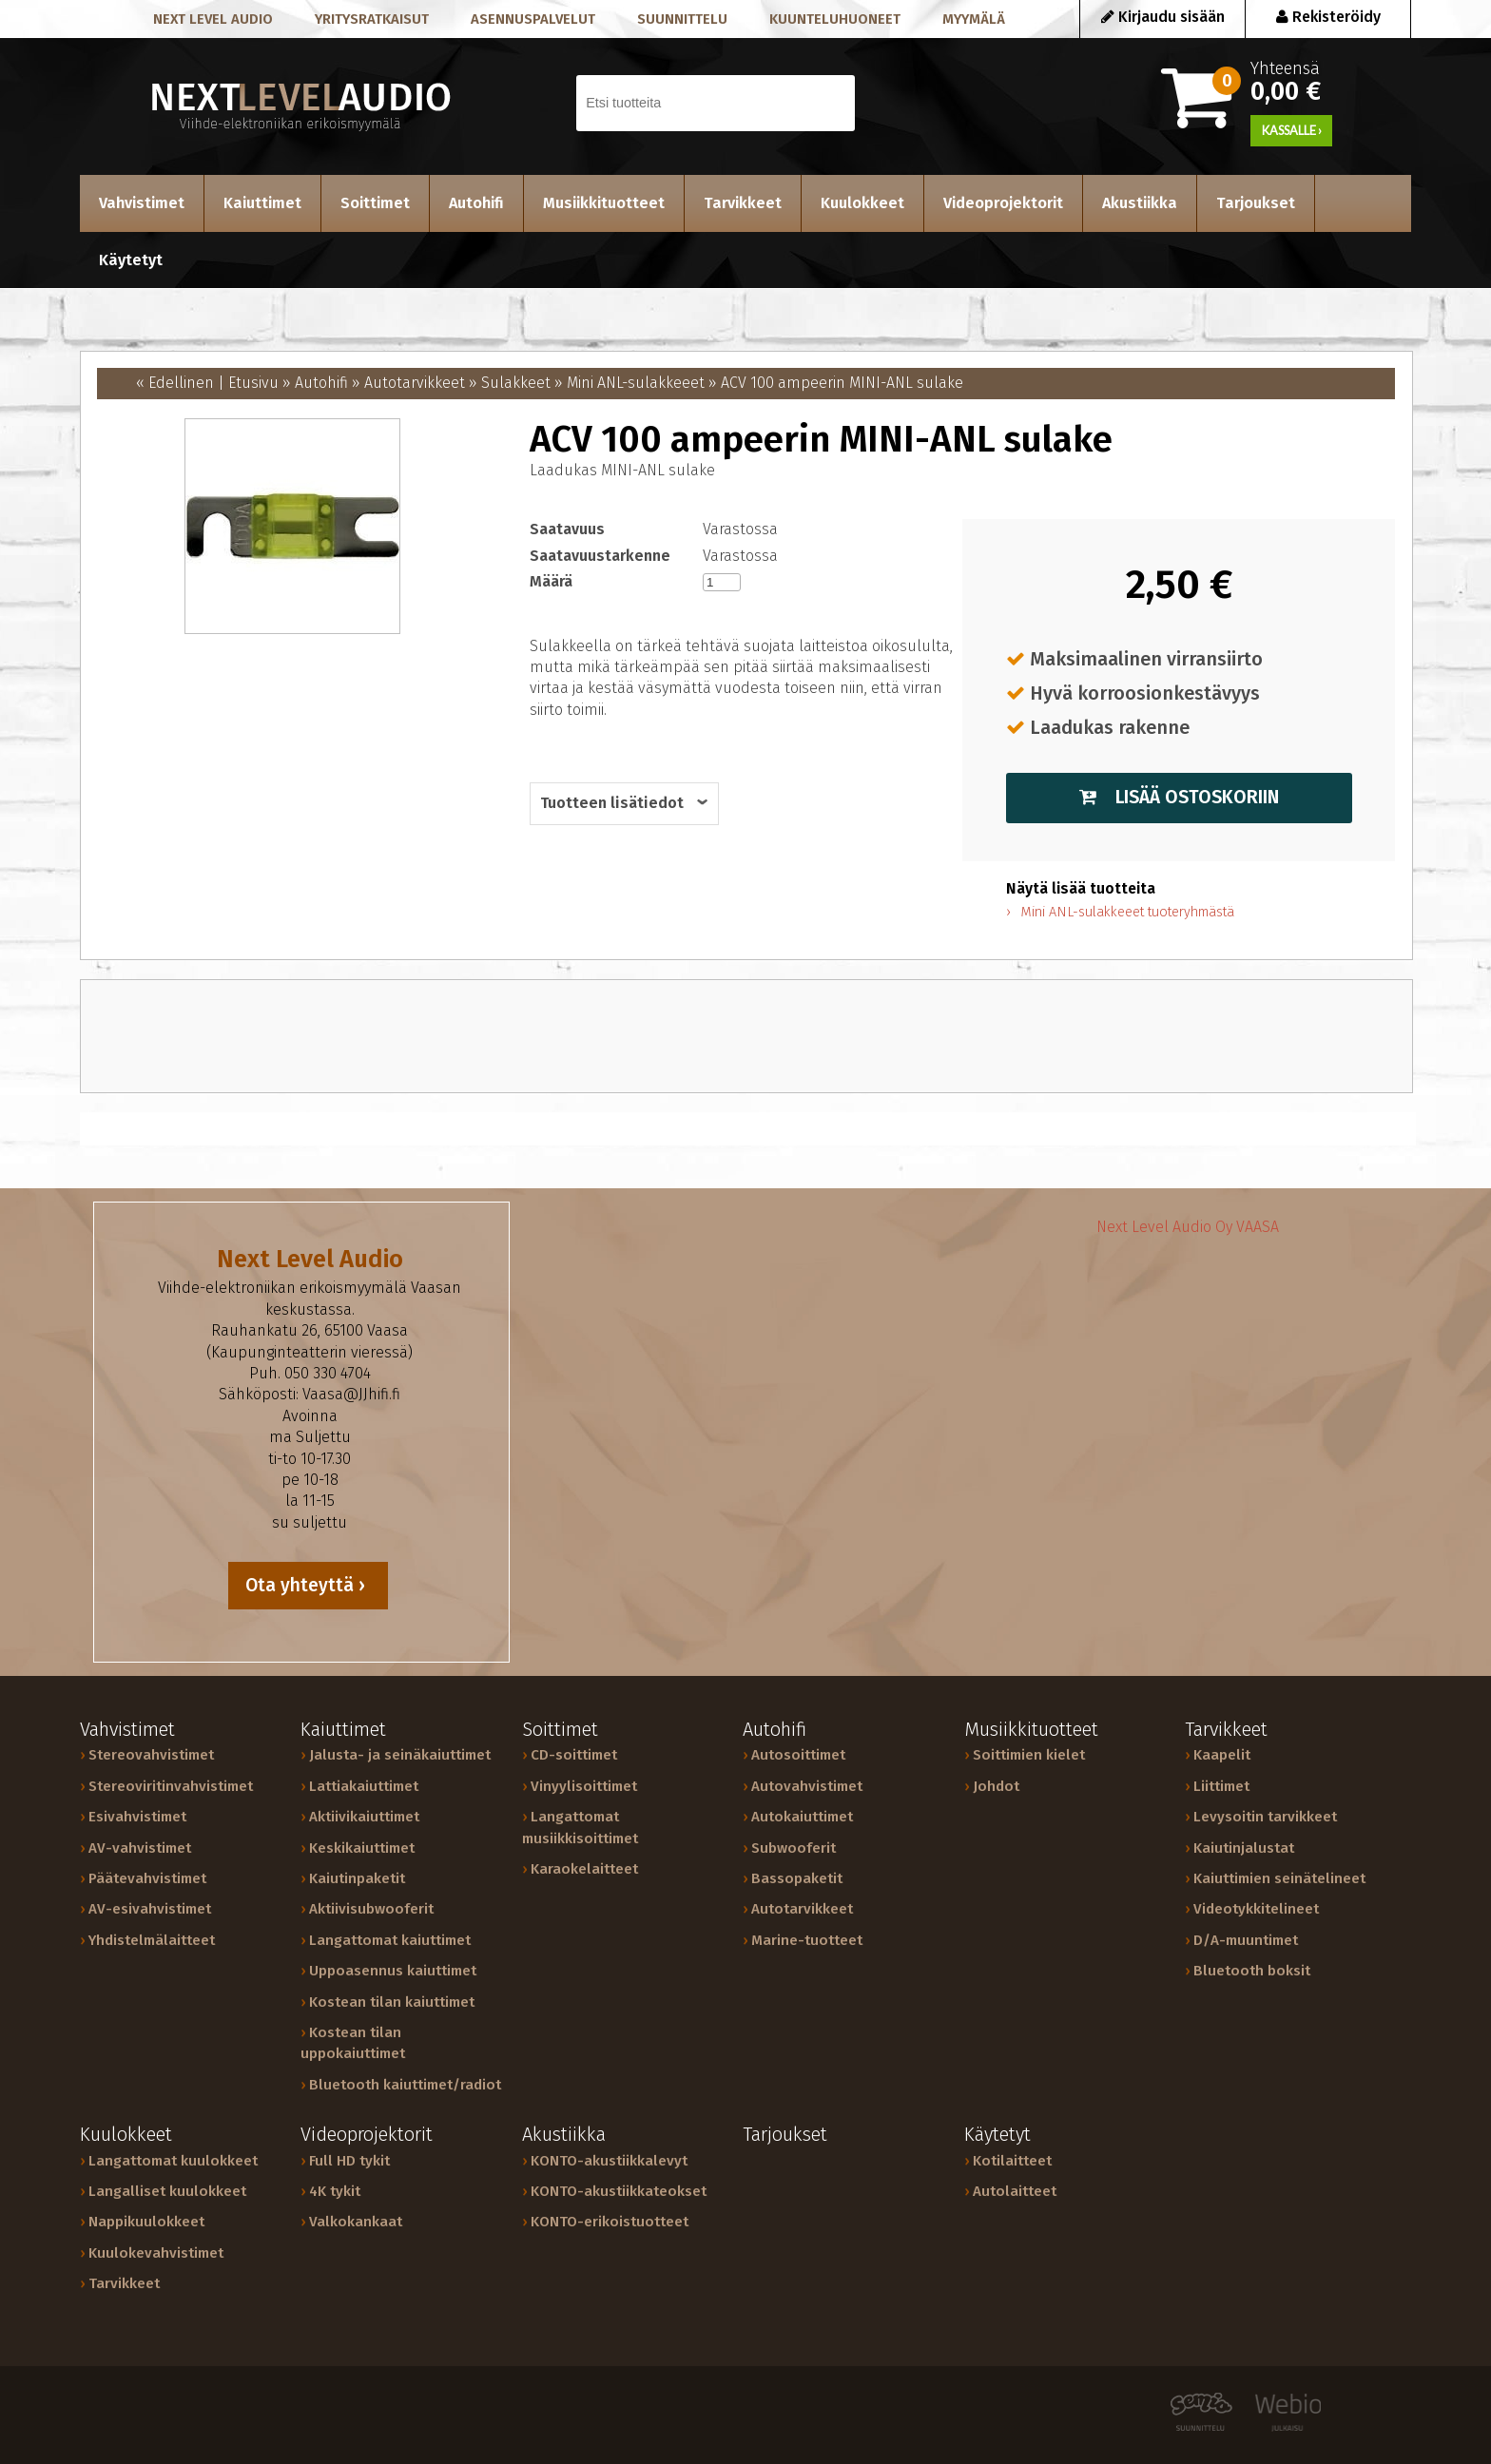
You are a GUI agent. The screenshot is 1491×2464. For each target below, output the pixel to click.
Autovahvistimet (806, 1786)
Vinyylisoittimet (584, 1786)
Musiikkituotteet (604, 203)
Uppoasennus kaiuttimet (392, 1970)
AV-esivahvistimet (149, 1908)
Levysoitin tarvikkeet (1265, 1816)
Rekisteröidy (1328, 17)
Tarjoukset (1255, 203)
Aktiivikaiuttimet (364, 1816)
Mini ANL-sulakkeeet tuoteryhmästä (1127, 912)
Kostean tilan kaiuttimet (391, 2002)
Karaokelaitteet (584, 1868)
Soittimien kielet (1029, 1754)
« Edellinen (175, 383)
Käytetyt (131, 260)
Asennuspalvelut (533, 19)
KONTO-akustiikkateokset (619, 2191)
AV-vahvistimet (139, 1848)
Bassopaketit (796, 1878)
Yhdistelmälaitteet (151, 1940)
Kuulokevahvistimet (155, 2253)
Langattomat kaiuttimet (390, 1940)
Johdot (996, 1786)
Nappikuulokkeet (146, 2221)
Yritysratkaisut (372, 19)
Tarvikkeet (743, 203)
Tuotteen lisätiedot (612, 803)
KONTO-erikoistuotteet (609, 2221)
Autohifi (476, 203)
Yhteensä (1316, 80)
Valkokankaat (355, 2221)
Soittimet (375, 203)
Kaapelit (1221, 1754)
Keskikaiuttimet (362, 1848)
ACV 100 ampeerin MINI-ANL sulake (842, 383)
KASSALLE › (1292, 130)
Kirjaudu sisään (1163, 17)
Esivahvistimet (137, 1816)
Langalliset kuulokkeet (167, 2191)
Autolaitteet (1014, 2191)
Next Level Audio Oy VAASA (1187, 1227)
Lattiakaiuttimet (363, 1786)
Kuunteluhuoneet (834, 19)
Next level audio (213, 19)
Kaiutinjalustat (1243, 1848)
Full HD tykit (349, 2160)
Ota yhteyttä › (307, 1585)
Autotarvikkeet (414, 383)
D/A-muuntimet (1245, 1940)
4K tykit (334, 2191)
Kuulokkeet (862, 203)
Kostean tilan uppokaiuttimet (352, 2043)
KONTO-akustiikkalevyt (609, 2160)
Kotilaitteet (1012, 2160)
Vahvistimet (141, 203)
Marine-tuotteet (806, 1940)
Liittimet (1221, 1786)
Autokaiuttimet (802, 1816)
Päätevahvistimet (147, 1878)
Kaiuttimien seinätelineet (1279, 1878)
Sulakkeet (516, 383)
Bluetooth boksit (1251, 1970)
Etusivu (253, 383)
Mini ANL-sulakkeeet (636, 383)
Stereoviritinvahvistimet (170, 1786)
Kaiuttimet (262, 203)
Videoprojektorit (1003, 203)
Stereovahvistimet (151, 1754)
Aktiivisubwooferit (371, 1908)
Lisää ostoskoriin (1179, 797)
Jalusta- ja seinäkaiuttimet (400, 1754)
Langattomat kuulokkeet (173, 2160)
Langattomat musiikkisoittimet (580, 1827)
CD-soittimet (574, 1754)
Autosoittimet (798, 1754)
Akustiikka (1139, 203)
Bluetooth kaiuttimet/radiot (405, 2084)
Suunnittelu (682, 19)
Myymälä (973, 19)
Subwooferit (793, 1848)
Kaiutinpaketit (357, 1878)
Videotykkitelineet (1256, 1908)
